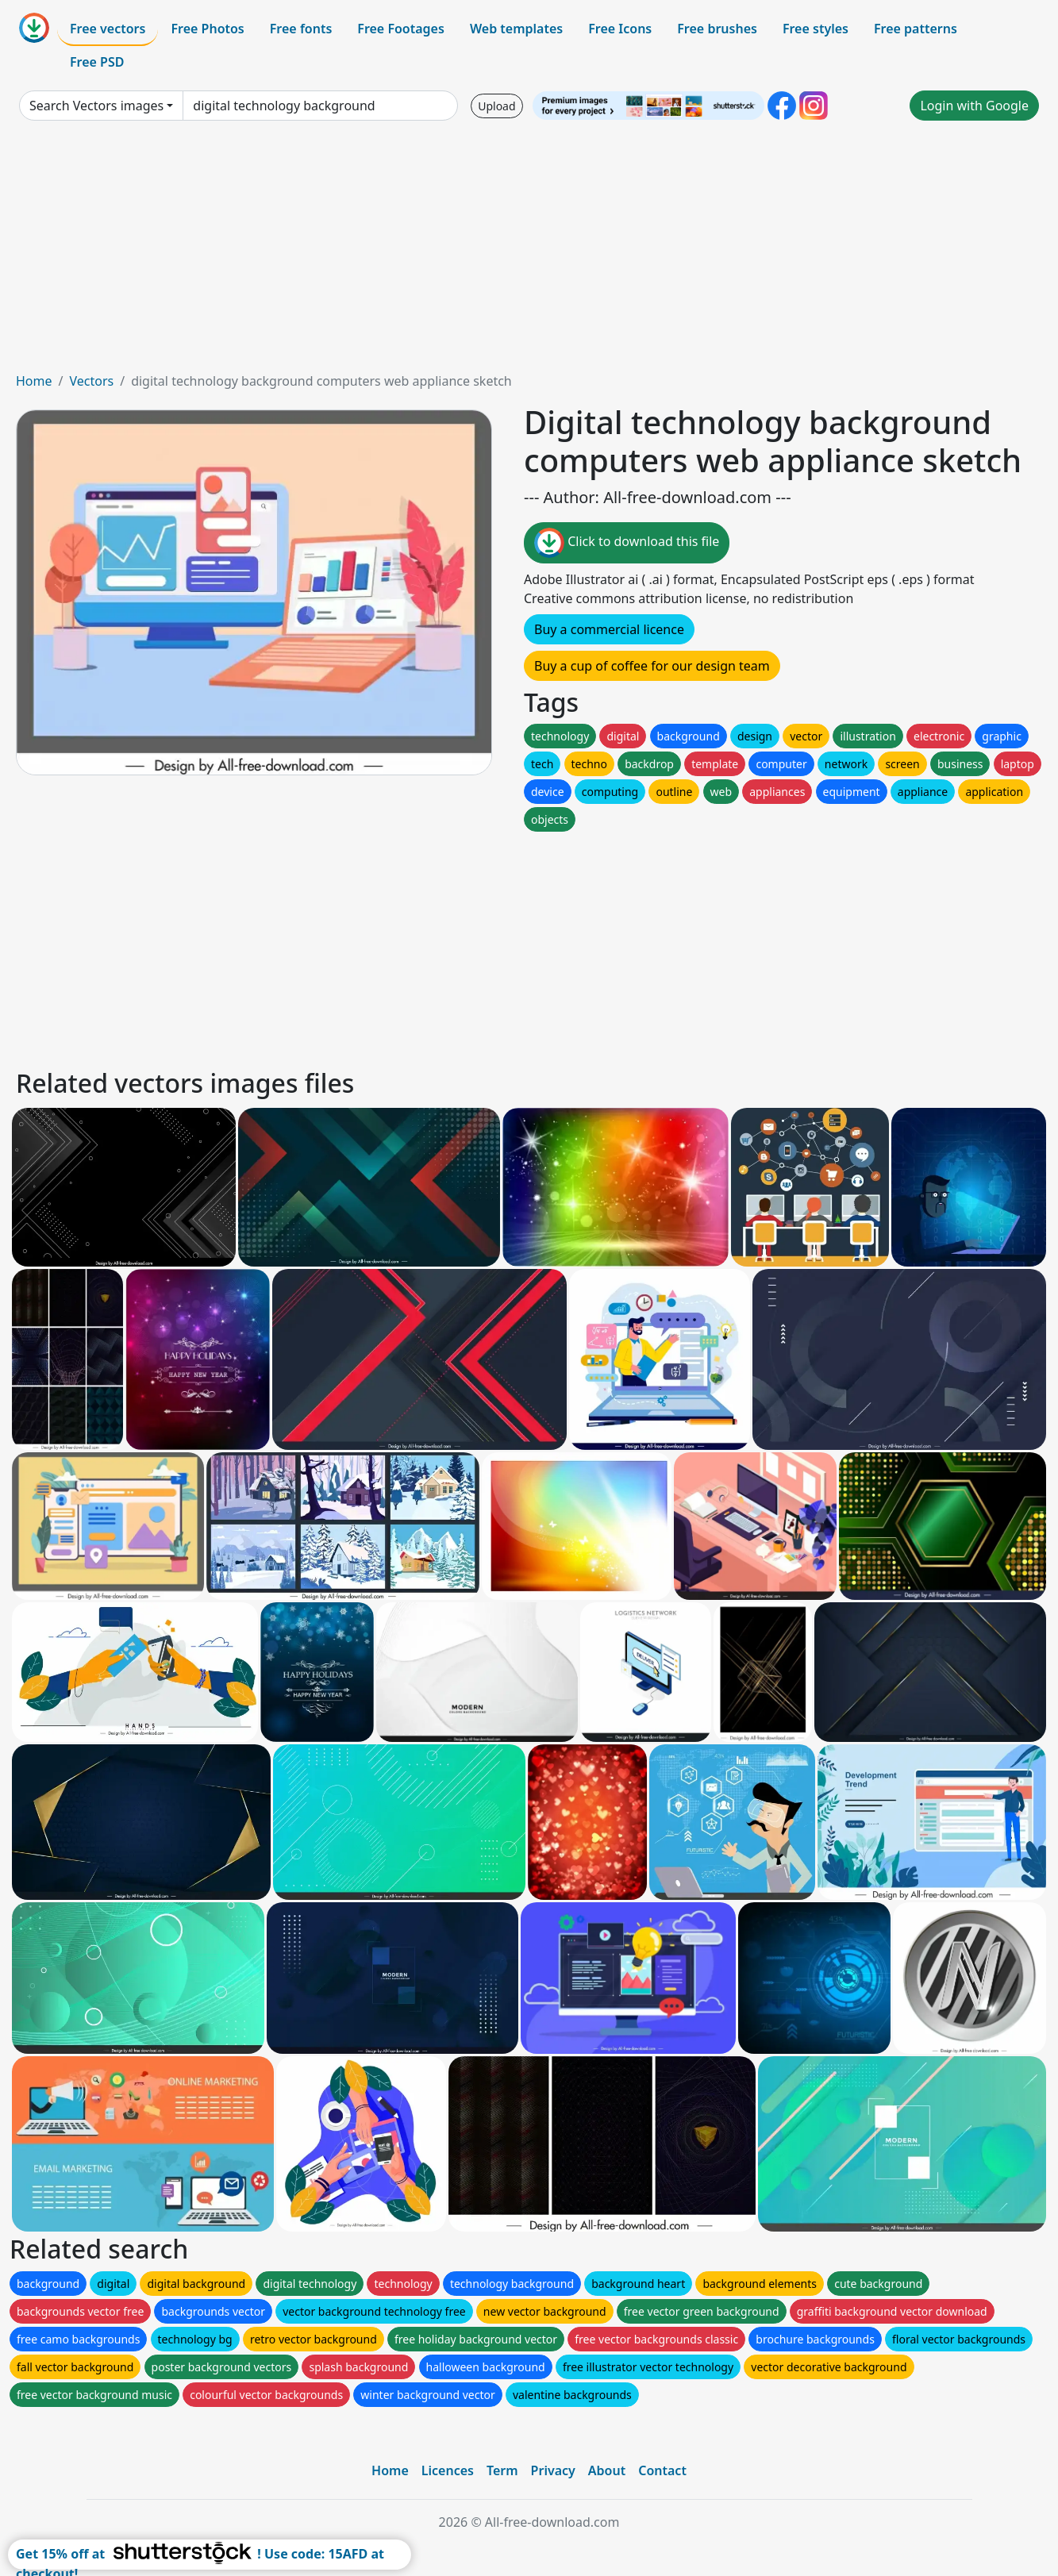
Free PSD (97, 62)
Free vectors (107, 28)
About (606, 2470)
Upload (496, 105)
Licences (447, 2470)
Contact (662, 2470)
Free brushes (717, 28)
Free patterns (915, 28)
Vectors (91, 381)
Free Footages (400, 28)
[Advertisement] (529, 252)
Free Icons (620, 28)
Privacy (553, 2470)
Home (34, 381)
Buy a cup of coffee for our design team (652, 666)
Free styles (815, 28)
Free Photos (207, 28)
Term (502, 2470)
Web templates (516, 28)
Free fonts (301, 28)
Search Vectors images (96, 105)
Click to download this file (626, 543)
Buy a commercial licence (609, 629)
